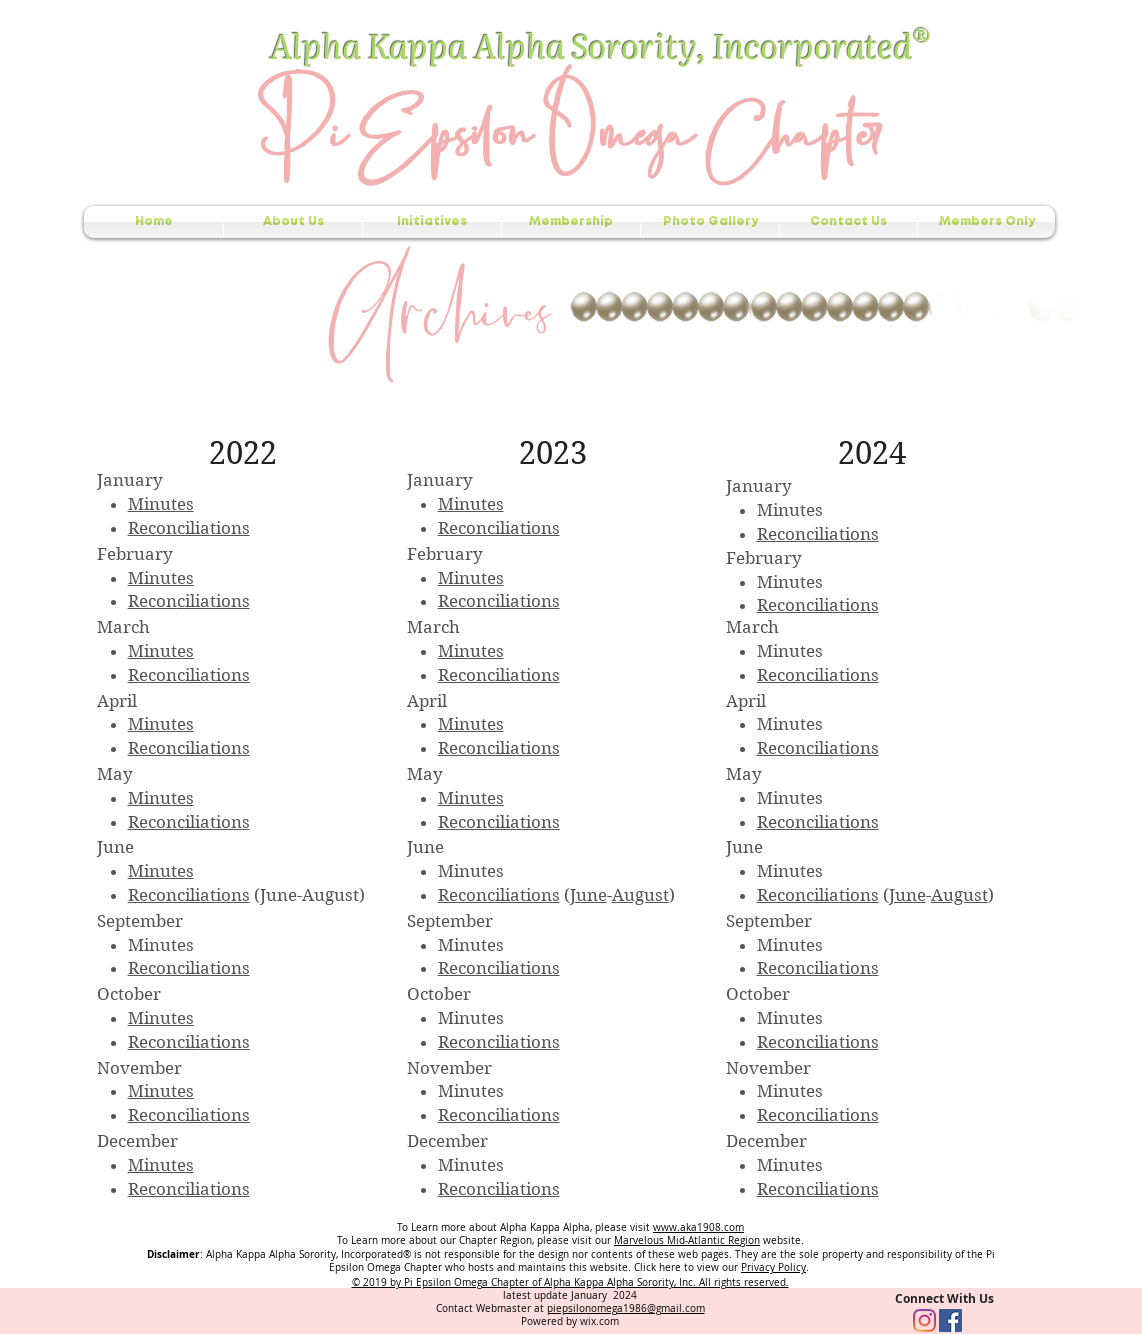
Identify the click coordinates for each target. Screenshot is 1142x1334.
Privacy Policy (773, 1267)
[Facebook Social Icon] (950, 1320)
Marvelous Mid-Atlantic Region (687, 1240)
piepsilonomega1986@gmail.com (626, 1308)
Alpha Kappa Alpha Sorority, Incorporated (594, 44)
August (640, 895)
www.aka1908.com (698, 1227)
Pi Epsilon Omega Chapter (569, 128)
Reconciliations (189, 528)
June (588, 895)
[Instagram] (924, 1320)
